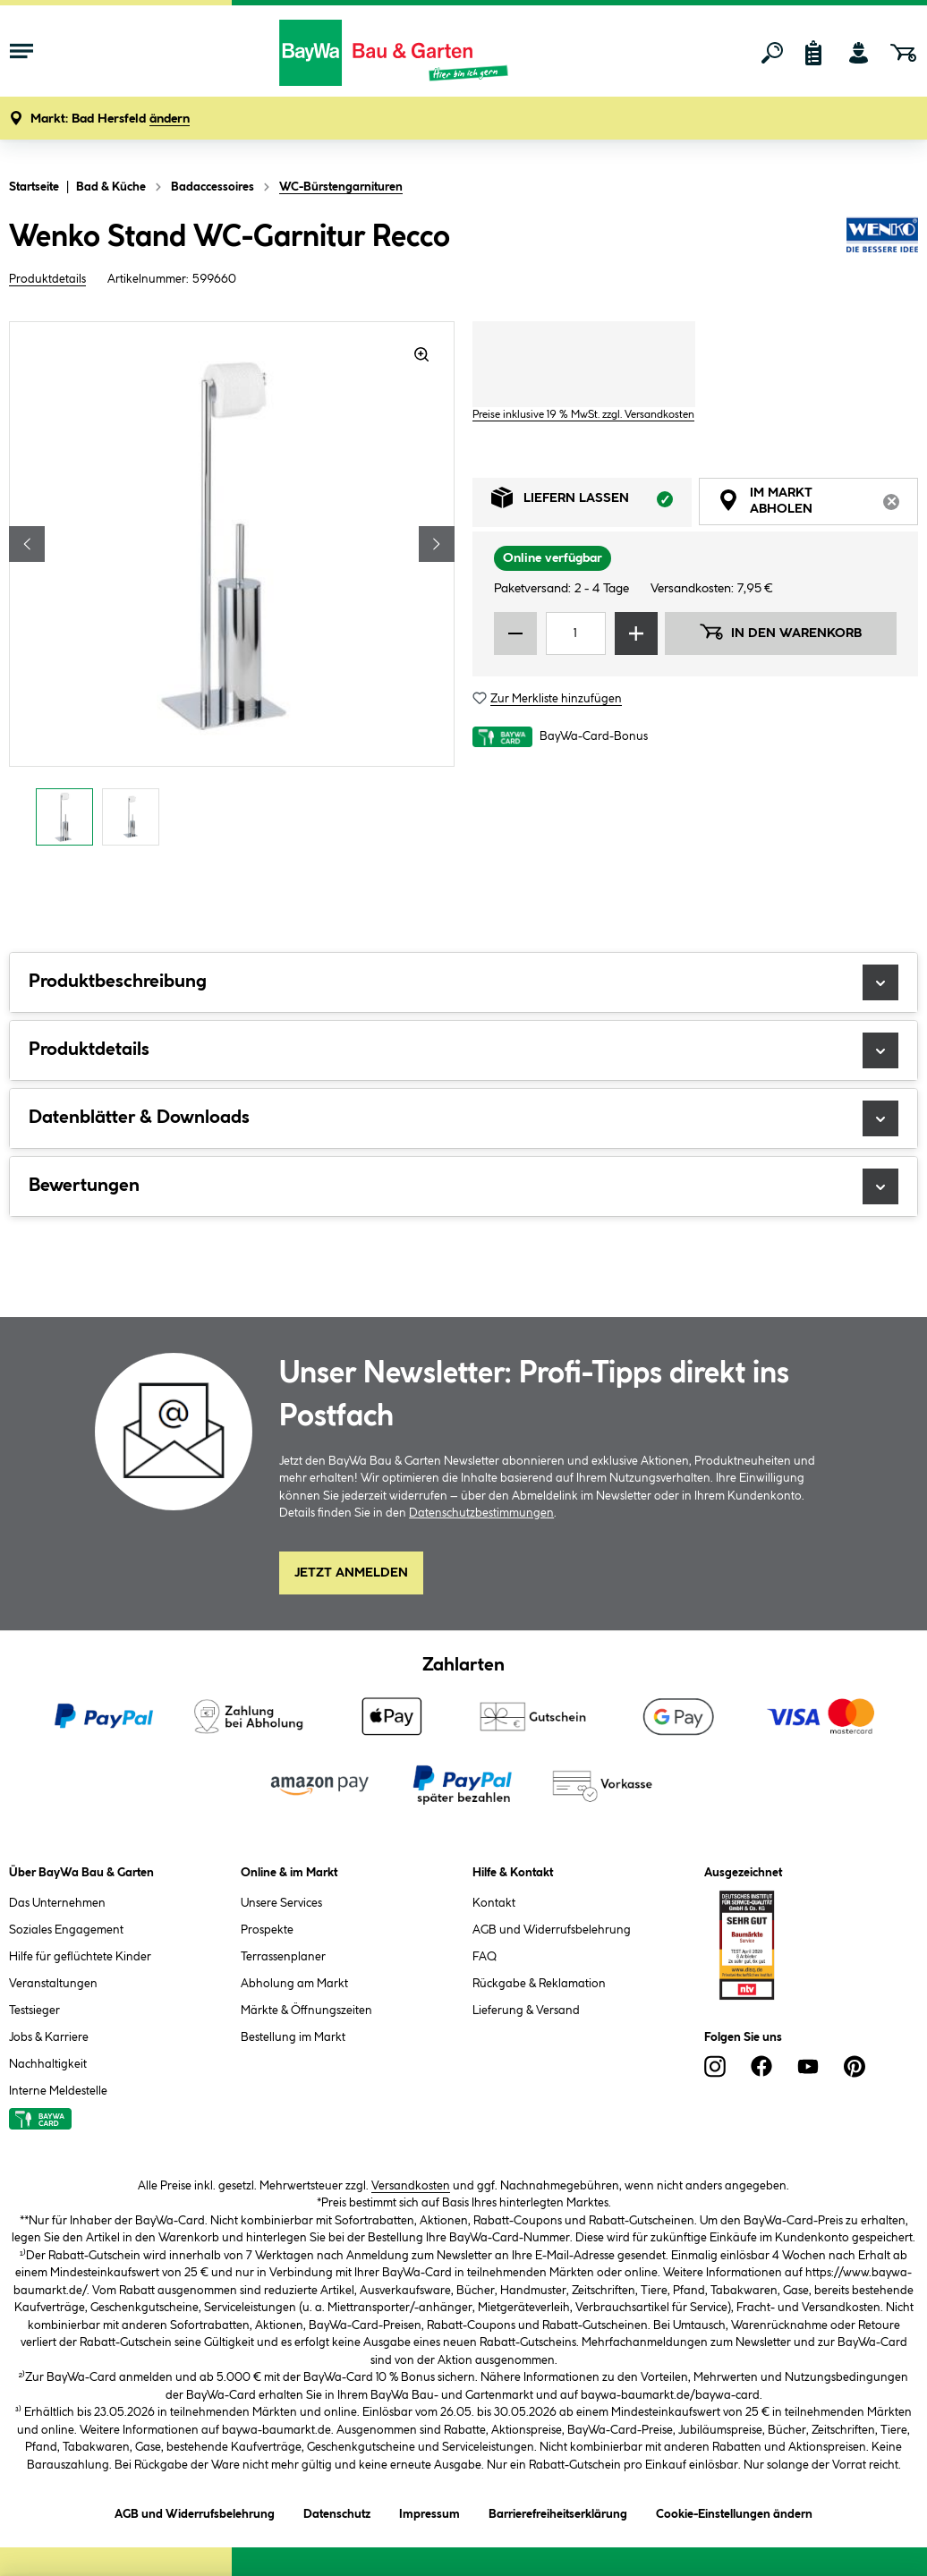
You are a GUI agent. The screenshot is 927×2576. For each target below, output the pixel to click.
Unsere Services (281, 1903)
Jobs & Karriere (49, 2037)
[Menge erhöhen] (636, 633)
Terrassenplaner (283, 1956)
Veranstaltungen (53, 1983)
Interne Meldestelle (58, 2091)
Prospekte (267, 1930)
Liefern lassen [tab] (591, 502)
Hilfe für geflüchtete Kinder (80, 1956)
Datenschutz (336, 2511)
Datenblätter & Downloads (463, 1118)
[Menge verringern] (515, 633)
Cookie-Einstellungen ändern (734, 2511)
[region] (232, 588)
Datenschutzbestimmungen (481, 1513)
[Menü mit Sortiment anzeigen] (21, 52)
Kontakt (493, 1903)
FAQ (484, 1956)
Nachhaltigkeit (48, 2064)
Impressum (429, 2511)
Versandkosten (410, 2186)
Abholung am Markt (294, 1983)
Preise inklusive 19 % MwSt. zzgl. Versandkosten (583, 415)
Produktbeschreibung (463, 982)
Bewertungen (463, 1186)
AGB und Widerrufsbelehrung (551, 1930)
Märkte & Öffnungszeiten (306, 2010)
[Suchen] (772, 53)
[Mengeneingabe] (576, 633)
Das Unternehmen (57, 1903)
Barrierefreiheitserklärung (558, 2511)
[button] (110, 119)
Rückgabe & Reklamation (539, 1983)
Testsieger (34, 2010)
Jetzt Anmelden (351, 1573)
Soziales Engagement (66, 1930)
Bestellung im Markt (293, 2037)
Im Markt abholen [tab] (818, 504)
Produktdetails (47, 279)
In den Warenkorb (780, 631)
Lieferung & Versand (526, 2010)
